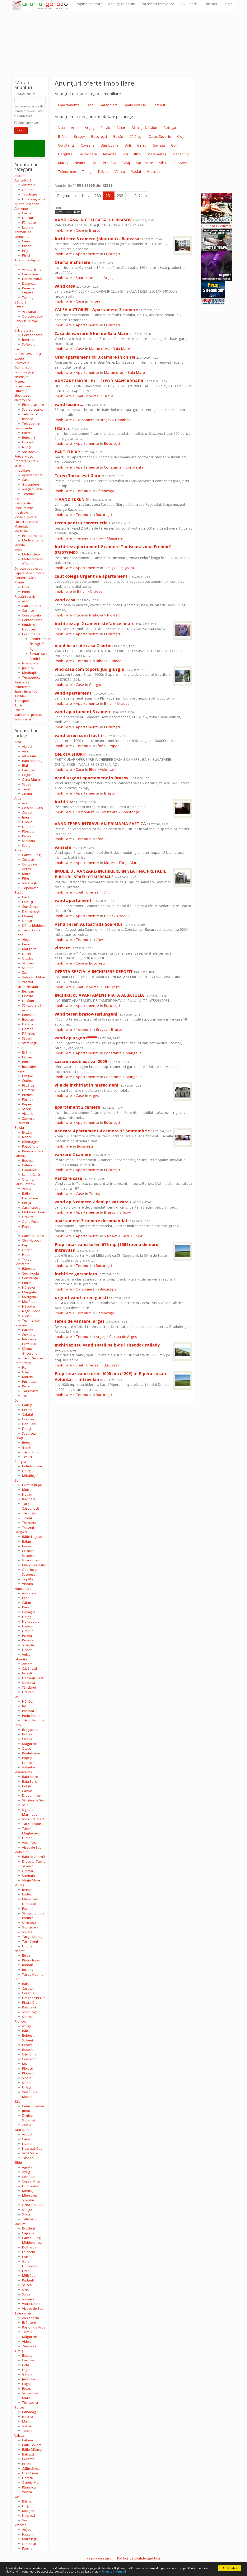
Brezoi (27, 2463)
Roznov (27, 1969)
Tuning (27, 297)
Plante (19, 582)
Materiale (21, 526)
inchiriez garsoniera (76, 1273)
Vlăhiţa (27, 1584)
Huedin (28, 1254)
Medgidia (29, 1297)
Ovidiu (27, 1316)
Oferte (68, 212)
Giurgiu (159, 145)
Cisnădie (28, 2176)
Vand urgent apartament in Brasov (91, 778)
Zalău (26, 2125)
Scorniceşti (30, 2012)
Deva (26, 1607)
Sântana (28, 840)
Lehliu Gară (31, 1174)
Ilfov (137, 154)
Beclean (28, 991)
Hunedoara (88, 154)
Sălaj (126, 162)
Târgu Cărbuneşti (30, 1506)
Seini (26, 1805)
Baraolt (27, 1330)
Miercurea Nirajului (30, 1901)
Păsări (27, 246)
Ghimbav (122, 419)
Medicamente (32, 540)
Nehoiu (27, 1137)
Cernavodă (30, 1273)
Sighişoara (30, 1927)
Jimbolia (28, 2379)
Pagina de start (98, 2558)
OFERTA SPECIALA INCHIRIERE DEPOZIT (94, 971)
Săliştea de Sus (33, 1800)
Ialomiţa (109, 154)
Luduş (27, 1894)
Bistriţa (27, 996)
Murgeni (28, 2510)
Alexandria (30, 2318)
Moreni (27, 1377)
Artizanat (29, 311)
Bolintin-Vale (32, 1466)
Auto (17, 264)
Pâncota (28, 831)
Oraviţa (28, 1217)
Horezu (27, 2478)
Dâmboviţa (109, 145)
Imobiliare (63, 230)
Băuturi (20, 302)
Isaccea (27, 2416)
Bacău (105, 127)
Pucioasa (29, 1381)
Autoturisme (31, 269)
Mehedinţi (180, 154)
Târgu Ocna (31, 930)
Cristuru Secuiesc (28, 1553)
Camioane (30, 274)
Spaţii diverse (135, 105)
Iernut (26, 1889)
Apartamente (69, 105)
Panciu (27, 2548)
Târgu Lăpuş (32, 1824)
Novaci (27, 1494)
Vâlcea (119, 171)
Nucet (26, 953)
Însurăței (29, 1066)
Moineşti (28, 916)
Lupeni (27, 1626)
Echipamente (32, 535)
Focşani (28, 2534)
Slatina (27, 2016)
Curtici (27, 812)
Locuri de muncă (27, 521)
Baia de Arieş (32, 760)
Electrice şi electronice (22, 397)
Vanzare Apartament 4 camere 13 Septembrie (102, 1131)
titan (60, 428)
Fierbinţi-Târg (33, 1678)
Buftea (27, 1734)
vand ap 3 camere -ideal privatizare (92, 1202)
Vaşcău (27, 982)
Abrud (27, 746)
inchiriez (64, 801)
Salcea (27, 2285)
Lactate (27, 227)
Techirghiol (31, 1320)
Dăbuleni (29, 1424)
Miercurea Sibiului (30, 2197)
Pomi (26, 591)
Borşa (26, 1786)
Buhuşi (27, 902)
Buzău (118, 136)
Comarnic (29, 2059)
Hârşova (28, 1287)
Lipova (27, 822)
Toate (77, 212)
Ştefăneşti (29, 883)
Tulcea (102, 171)
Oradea (96, 591)
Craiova (28, 1419)
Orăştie (27, 1631)
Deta (25, 2365)
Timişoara (125, 567)
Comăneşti (30, 906)
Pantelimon (31, 1753)
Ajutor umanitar (26, 204)
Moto (18, 549)
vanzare (63, 847)
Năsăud (28, 1000)
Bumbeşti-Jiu (32, 1485)
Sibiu (163, 162)
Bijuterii (20, 325)
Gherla (27, 1250)
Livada (27, 2143)
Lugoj (26, 2383)
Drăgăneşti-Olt (33, 1998)
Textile (19, 696)
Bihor (120, 127)
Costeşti (28, 859)
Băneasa (28, 1268)
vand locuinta (69, 404)
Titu (25, 1396)
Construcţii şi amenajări (24, 374)
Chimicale (21, 363)
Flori (25, 587)
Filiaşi (26, 1428)
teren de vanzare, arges (80, 1321)
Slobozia (28, 1682)
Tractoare (29, 194)
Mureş (63, 162)
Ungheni (28, 1946)
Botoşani (170, 127)
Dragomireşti (32, 1795)
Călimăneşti (31, 2468)
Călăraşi (135, 136)
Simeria (28, 1645)
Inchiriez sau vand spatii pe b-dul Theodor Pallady (107, 1345)
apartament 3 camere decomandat (91, 1220)
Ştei (25, 972)
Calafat (27, 1414)
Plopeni (28, 2073)
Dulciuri (28, 217)
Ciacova (28, 2360)
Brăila (63, 136)
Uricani (27, 1650)
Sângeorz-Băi (32, 1005)
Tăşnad (28, 2158)
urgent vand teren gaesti (81, 1297)
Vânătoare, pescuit (28, 714)
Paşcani (28, 1711)
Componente (32, 335)
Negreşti (28, 2515)
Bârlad (27, 2501)
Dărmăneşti (31, 911)
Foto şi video (23, 456)
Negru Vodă (31, 1311)
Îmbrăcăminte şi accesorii (26, 463)
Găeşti (27, 1372)
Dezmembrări (33, 278)
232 (120, 195)
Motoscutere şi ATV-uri (33, 561)
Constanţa (66, 145)
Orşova (27, 1871)
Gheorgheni (31, 1560)
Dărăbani (29, 1024)
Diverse (20, 381)
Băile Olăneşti (32, 2449)
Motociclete (31, 554)
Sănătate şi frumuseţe (22, 684)
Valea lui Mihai (33, 977)
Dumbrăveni (32, 2186)
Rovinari (28, 1499)
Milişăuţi (29, 2275)
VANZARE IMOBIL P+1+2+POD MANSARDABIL (99, 381)
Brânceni (29, 2322)
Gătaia (27, 2374)
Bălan (26, 1541)
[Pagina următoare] (146, 195)
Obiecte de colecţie (28, 568)
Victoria (28, 1113)
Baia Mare (121, 348)
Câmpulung (31, 855)
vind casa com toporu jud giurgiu (89, 669)
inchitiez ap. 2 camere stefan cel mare (95, 623)
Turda (27, 1259)
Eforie (26, 1283)
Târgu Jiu (29, 1513)
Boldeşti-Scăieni (29, 2037)
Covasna (87, 145)
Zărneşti (28, 1118)
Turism (20, 705)
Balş (25, 1983)
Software (28, 344)
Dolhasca (29, 2247)
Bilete (26, 433)
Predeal (28, 1094)
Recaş (26, 2388)
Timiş (86, 171)
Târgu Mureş (129, 862)
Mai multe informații (112, 2571)
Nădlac (27, 826)
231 (109, 195)
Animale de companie (22, 234)
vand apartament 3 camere (83, 711)
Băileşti (27, 1405)
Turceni (28, 1527)
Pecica (27, 836)
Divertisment (24, 386)
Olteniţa (28, 1179)
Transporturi (24, 700)
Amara (27, 1664)
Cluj (180, 136)
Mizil (26, 2063)
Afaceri (19, 175)
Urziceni (28, 1692)
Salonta (28, 967)
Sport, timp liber (26, 691)
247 (137, 195)
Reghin (27, 1908)
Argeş (89, 127)
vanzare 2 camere (73, 1154)
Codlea (27, 1080)
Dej (24, 1245)
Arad (75, 127)
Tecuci (27, 1457)
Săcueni (28, 963)
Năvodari (29, 1306)
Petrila (27, 1635)
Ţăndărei (29, 1687)
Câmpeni (29, 770)
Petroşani (29, 1640)
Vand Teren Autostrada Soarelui (88, 924)
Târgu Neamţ (32, 1974)
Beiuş (26, 944)
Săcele (27, 1109)
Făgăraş (28, 1085)
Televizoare (31, 423)
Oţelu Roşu (30, 1221)
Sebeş (26, 784)
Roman (27, 1965)
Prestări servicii (25, 596)
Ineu (25, 817)
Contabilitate (32, 620)
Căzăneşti (29, 1668)
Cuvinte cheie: (24, 94)
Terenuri (159, 105)
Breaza (27, 2045)
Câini (26, 241)
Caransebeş (31, 1207)
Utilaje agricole (33, 199)
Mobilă (19, 545)
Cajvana (28, 2233)
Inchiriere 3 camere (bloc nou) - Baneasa (97, 238)
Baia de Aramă (33, 1856)
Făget (26, 2369)
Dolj (127, 145)
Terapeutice (31, 677)
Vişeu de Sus (31, 1847)
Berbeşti (28, 2459)
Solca (26, 2294)
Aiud (25, 751)
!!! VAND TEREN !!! (72, 499)
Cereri (59, 212)
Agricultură (22, 180)
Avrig (26, 2172)
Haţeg (26, 1617)
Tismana (29, 1522)
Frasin (27, 2256)
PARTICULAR (67, 452)
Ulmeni (28, 1838)
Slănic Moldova (34, 925)
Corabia (28, 1993)
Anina (26, 1188)
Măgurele (115, 538)
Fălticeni (28, 2252)
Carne (26, 213)
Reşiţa (26, 1226)
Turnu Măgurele (29, 2334)
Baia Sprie (30, 1781)
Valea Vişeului (33, 1842)
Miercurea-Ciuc (34, 1565)
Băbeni (27, 2440)
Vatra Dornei (31, 2303)
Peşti (25, 250)
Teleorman (67, 171)
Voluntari (108, 769)
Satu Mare (144, 162)
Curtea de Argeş (123, 1336)
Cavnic (27, 1791)
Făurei (27, 1057)
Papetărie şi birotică (29, 573)
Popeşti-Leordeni (29, 1760)
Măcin (27, 2421)
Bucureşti (99, 136)
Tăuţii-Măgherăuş (31, 1830)
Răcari (27, 1386)
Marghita (29, 949)
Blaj (25, 765)
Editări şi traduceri (29, 627)
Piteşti (26, 878)
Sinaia (27, 2078)
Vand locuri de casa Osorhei (84, 645)
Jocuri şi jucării (25, 517)
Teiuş (26, 789)
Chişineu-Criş (32, 807)
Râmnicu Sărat (33, 1151)
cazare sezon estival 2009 (81, 1061)
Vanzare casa (68, 1178)
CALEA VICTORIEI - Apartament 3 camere (96, 309)
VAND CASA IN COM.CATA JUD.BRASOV (93, 220)
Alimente (21, 208)
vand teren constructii (78, 735)
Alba (61, 127)
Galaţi (142, 145)
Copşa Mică (31, 2181)
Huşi (25, 2506)
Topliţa (27, 1579)
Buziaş (27, 2355)
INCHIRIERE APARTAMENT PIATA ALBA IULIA (99, 995)
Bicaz (26, 1955)
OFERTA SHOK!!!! (70, 754)
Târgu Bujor (31, 1452)
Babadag (29, 2412)
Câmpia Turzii (33, 1236)
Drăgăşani (30, 2473)
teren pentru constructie (81, 523)
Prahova (109, 162)
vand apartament (73, 693)
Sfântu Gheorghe (29, 1351)
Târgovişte (30, 1391)
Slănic (26, 2082)
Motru (27, 1489)
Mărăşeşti (29, 2539)
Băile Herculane (30, 1195)
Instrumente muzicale (23, 510)
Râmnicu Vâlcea (29, 2489)
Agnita (27, 2167)
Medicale (21, 531)
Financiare (30, 663)
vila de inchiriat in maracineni (86, 1085)
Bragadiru (30, 1729)
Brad (26, 1598)
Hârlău (27, 1701)
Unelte (19, 710)
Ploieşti (113, 615)
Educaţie (20, 391)
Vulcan (27, 1654)
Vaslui (136, 171)
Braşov (79, 136)
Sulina (27, 2426)
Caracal (28, 1988)
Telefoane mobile (29, 416)
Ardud (27, 2134)
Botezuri (28, 437)
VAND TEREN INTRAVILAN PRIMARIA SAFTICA (100, 823)
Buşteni (28, 2049)
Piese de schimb (28, 290)
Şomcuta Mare (33, 1819)
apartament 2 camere (77, 1107)
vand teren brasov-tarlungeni (86, 1014)
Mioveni (28, 873)
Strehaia (28, 1875)
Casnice (28, 610)
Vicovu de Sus (32, 2308)
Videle (26, 2341)
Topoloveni (31, 888)
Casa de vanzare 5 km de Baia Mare (91, 333)
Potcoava (29, 2007)
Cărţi (17, 349)
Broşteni (28, 2228)
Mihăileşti (29, 1475)
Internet (28, 339)
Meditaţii (29, 672)
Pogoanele (30, 1146)
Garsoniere (109, 105)
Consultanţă (31, 615)
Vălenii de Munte (29, 2094)
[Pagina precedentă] (75, 195)
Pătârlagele (31, 1141)
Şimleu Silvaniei (28, 2117)
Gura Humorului (135, 1236)
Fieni (26, 1367)
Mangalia (134, 1052)
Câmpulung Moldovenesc (32, 2240)
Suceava (180, 162)
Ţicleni (27, 1518)
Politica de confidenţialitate (139, 2558)
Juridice (28, 668)
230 (98, 195)
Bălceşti (28, 2454)
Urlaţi (26, 2087)
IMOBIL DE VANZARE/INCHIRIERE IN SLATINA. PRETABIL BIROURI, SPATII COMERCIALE (110, 874)
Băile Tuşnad (32, 1536)
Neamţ (79, 162)
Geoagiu (28, 1612)
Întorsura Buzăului (29, 1341)
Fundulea (29, 1170)
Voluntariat (22, 719)
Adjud (26, 2529)
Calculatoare (23, 330)
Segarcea (29, 1433)
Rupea (27, 1104)
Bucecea (28, 1019)
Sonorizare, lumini (39, 656)
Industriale (22, 503)
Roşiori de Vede (33, 2327)
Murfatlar (29, 1301)
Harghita (65, 154)
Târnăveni (30, 1941)
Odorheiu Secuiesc (29, 1572)
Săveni (27, 1038)
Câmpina (29, 2054)
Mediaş (27, 2190)
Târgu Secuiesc (33, 1358)
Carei (26, 2139)
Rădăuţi (28, 2280)
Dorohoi (28, 1029)
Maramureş (156, 154)
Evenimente (23, 428)
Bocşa (26, 1203)
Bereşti (27, 1442)
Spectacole (30, 452)
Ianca (26, 1061)
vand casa (65, 286)
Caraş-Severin (160, 136)
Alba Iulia (29, 756)
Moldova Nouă (33, 1212)
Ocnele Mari (31, 2482)
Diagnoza (29, 283)
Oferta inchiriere (72, 262)
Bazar (18, 307)
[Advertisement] (123, 49)
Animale (28, 185)
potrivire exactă (27, 122)
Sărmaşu (29, 1922)
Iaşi (125, 154)
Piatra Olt (29, 2002)
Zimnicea (29, 2346)
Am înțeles (230, 2568)
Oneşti (27, 920)
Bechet (27, 1410)
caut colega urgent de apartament (91, 576)
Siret (25, 2289)
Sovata (27, 1932)
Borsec (27, 1546)
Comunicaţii (23, 367)
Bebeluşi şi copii (26, 321)
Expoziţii (28, 442)
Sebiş (26, 845)
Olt (94, 162)
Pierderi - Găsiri (26, 577)
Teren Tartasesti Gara (77, 475)
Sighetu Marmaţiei (30, 1812)
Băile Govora (32, 2445)
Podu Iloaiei (31, 1715)
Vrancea (153, 171)
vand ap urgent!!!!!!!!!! (76, 1037)
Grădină (28, 189)
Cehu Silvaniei (33, 2106)
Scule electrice (33, 409)
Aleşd (26, 939)
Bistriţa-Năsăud (144, 127)
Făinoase (29, 222)
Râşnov (27, 1099)
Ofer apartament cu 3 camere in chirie (95, 357)
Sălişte (27, 2209)
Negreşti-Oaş (32, 2148)
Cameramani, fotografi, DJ (41, 643)
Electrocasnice (33, 404)
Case (89, 105)
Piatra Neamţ (32, 1960)
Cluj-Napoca (31, 1240)
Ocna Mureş (31, 779)
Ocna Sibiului (32, 2205)
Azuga (27, 2026)
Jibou (26, 2111)
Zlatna (27, 793)
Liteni (26, 2271)
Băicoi (26, 2030)
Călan (26, 1602)
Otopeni (114, 745)
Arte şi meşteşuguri (29, 260)
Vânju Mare (31, 1880)
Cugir (26, 775)
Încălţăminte (23, 498)
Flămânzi (29, 1033)
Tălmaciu (29, 2219)
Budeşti (28, 1160)
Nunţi (26, 447)
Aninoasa (29, 1593)
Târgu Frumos (33, 1720)
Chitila (27, 1739)
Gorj (174, 145)
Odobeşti (29, 2543)
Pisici (26, 255)
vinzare (62, 948)
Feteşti (27, 1673)
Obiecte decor (32, 316)
